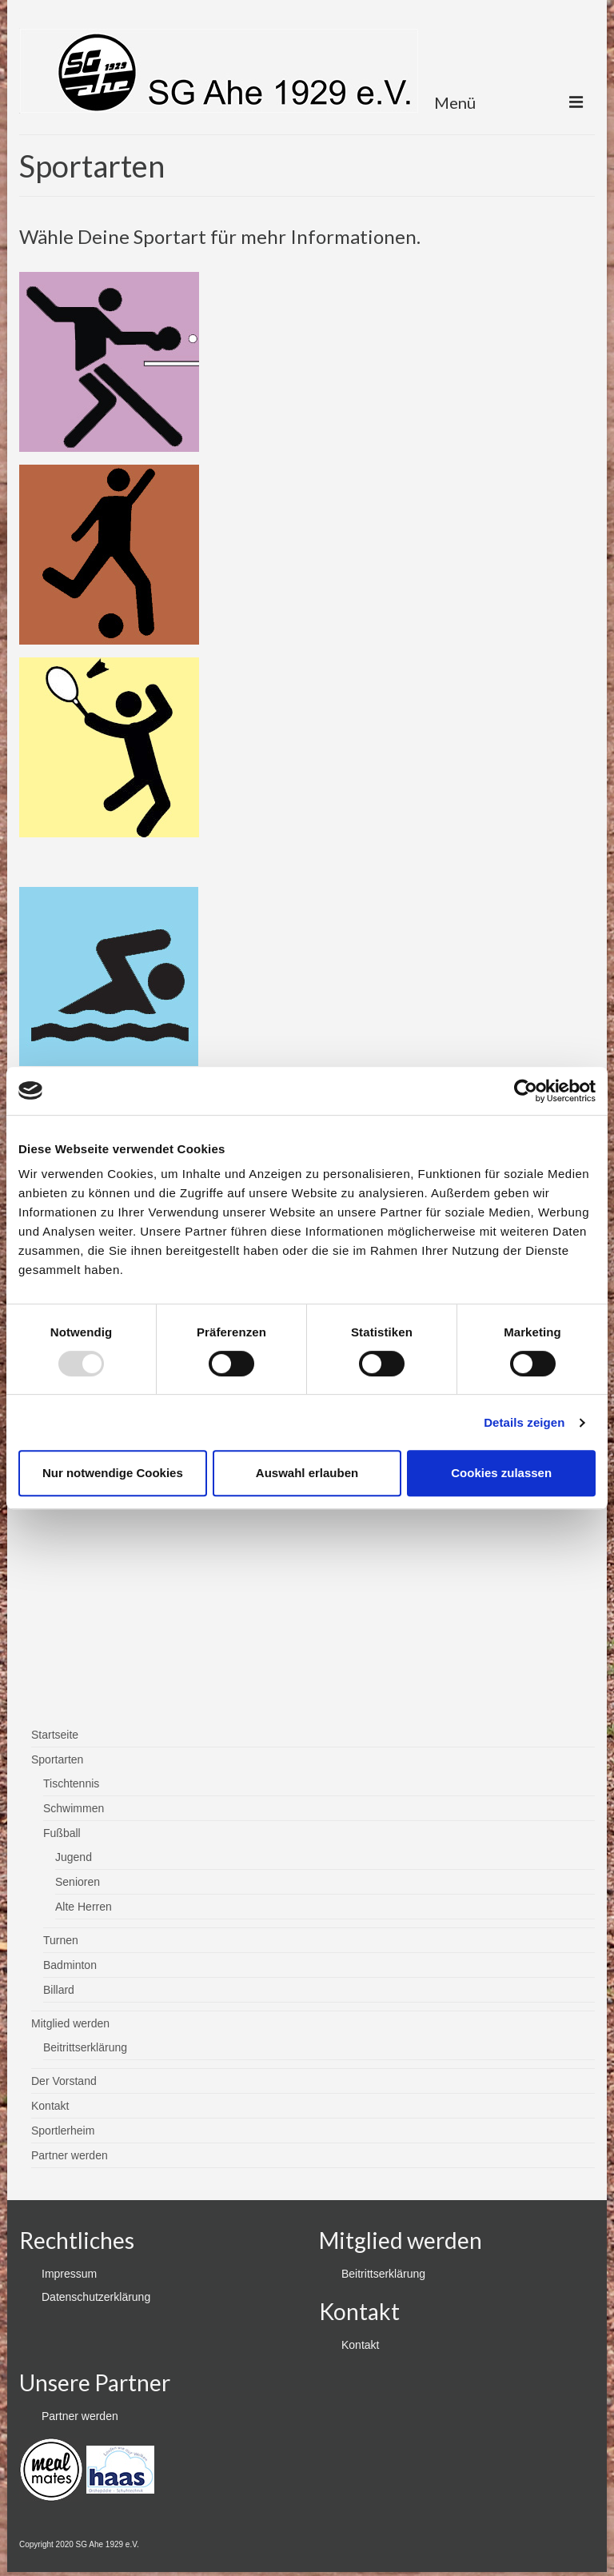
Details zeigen (524, 1422)
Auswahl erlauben (307, 1473)
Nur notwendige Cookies (112, 1473)
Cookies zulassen (501, 1473)
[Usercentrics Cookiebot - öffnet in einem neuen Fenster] (526, 1091)
